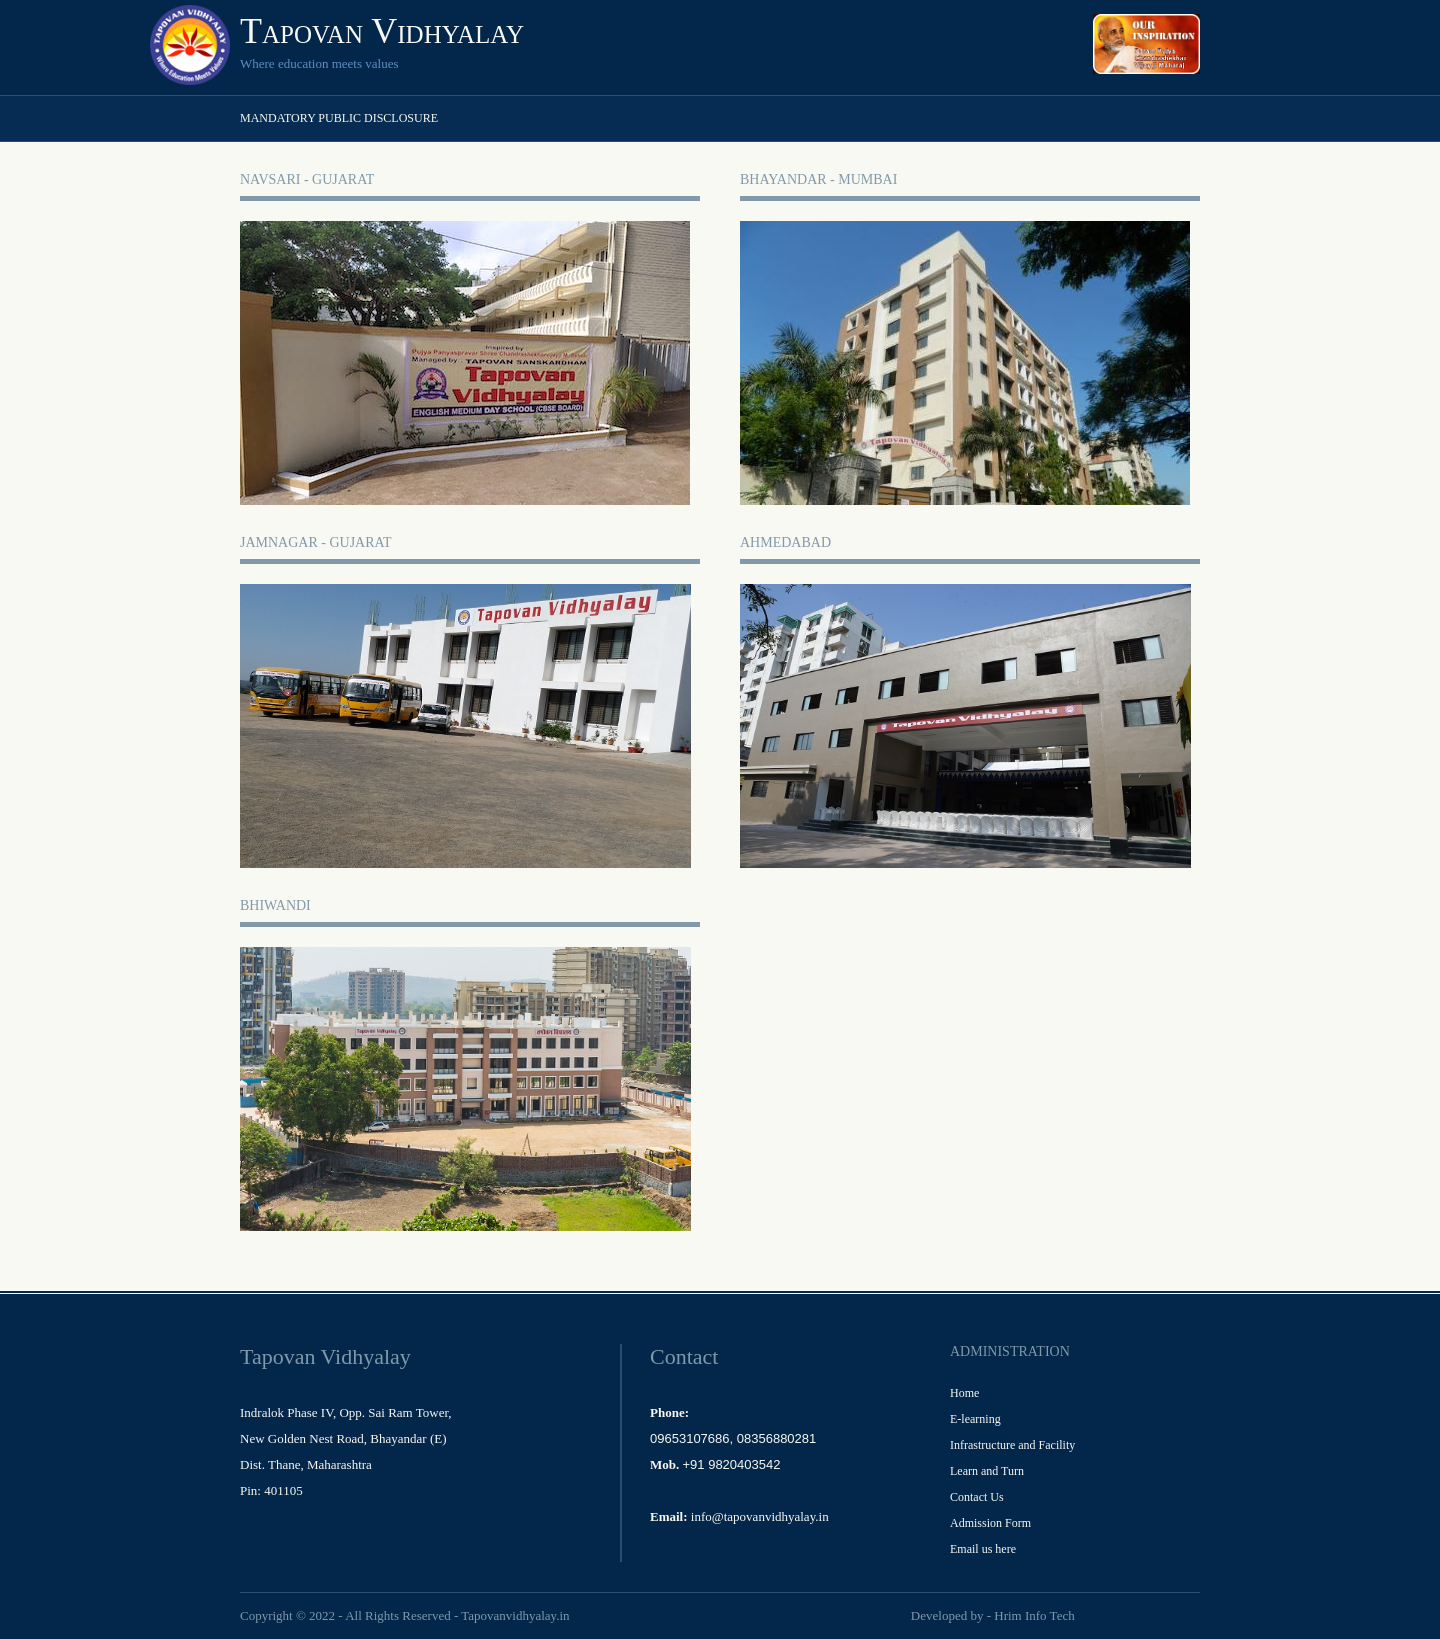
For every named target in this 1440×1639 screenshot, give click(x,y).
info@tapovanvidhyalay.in (760, 1516)
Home (964, 1393)
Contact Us (977, 1497)
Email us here (983, 1549)
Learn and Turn (987, 1471)
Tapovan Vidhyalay (382, 31)
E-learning (975, 1419)
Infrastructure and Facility (1012, 1445)
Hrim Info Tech (1034, 1615)
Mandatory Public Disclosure (339, 118)
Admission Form (990, 1523)
